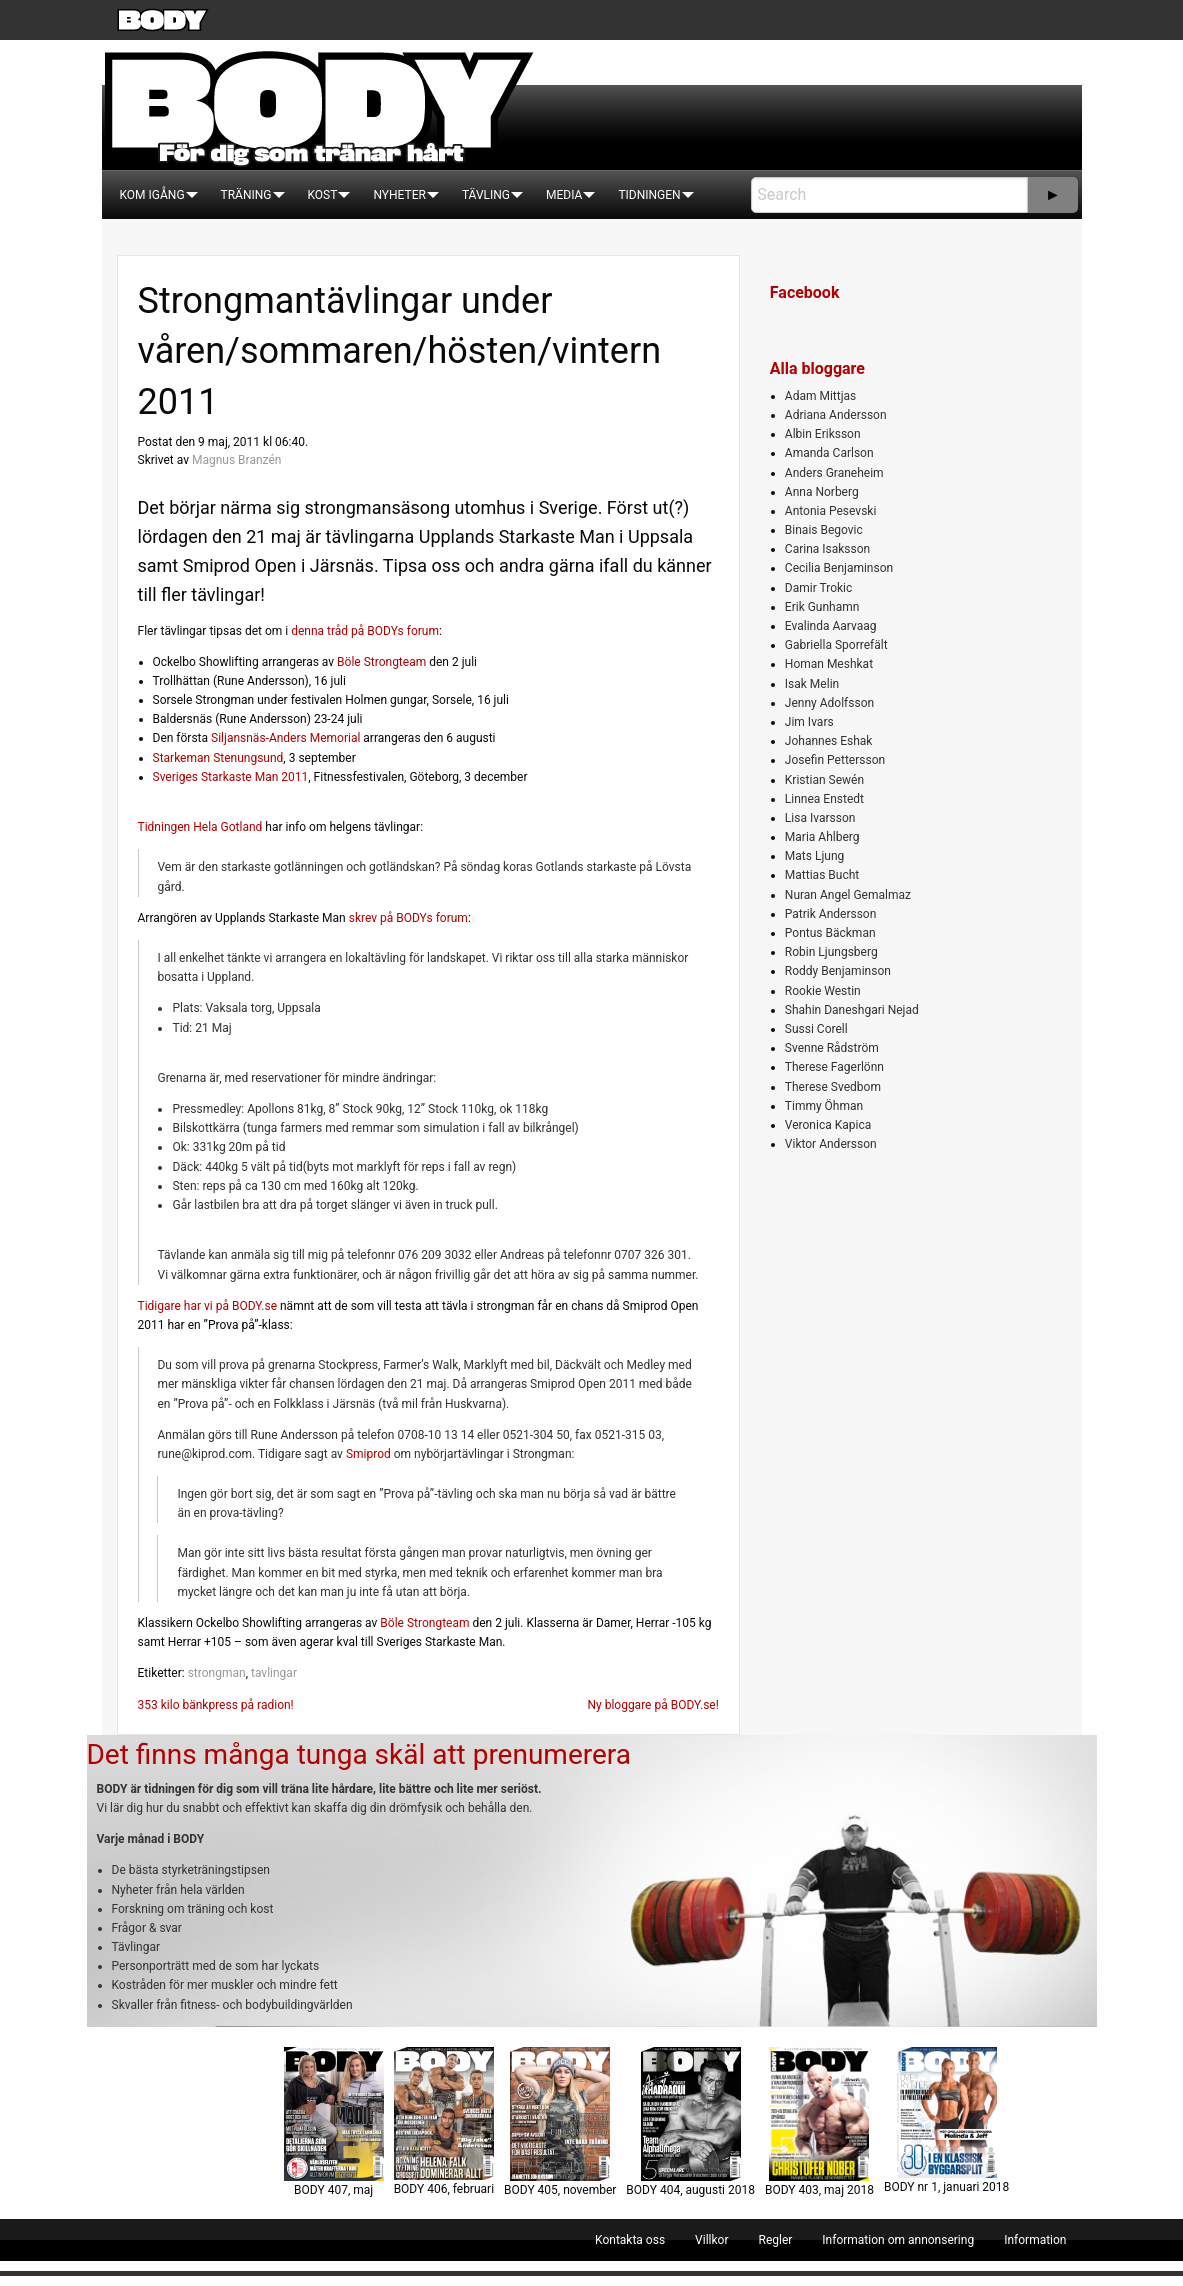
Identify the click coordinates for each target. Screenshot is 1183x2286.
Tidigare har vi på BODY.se (208, 1306)
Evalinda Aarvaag (831, 626)
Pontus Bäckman (830, 933)
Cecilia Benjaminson (839, 568)
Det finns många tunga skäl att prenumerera (359, 1754)
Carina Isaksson (827, 549)
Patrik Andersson (831, 914)
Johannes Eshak (829, 741)
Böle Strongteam (381, 662)
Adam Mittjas (820, 396)
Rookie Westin (823, 991)
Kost (323, 195)
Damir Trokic (818, 588)
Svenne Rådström (832, 1048)
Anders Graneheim (834, 473)
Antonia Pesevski (831, 511)
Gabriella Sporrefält (836, 645)
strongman (217, 1673)
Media (564, 195)
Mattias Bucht (822, 875)
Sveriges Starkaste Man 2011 (231, 777)
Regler (775, 2240)
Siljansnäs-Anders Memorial (285, 738)
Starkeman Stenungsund (218, 758)
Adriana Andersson (836, 415)
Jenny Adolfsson (829, 703)
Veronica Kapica (828, 1125)
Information (1035, 2240)
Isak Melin (812, 684)
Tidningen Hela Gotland (200, 827)
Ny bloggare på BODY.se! (652, 1705)
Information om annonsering (898, 2240)
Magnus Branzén (236, 460)
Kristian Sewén (824, 780)
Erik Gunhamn (822, 607)
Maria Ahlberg (822, 837)
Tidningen (649, 195)
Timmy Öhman (824, 1106)
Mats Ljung (814, 856)
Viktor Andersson (831, 1144)
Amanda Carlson (829, 453)
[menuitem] (152, 195)
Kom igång (152, 195)
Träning (246, 195)
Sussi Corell (816, 1029)
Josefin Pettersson (835, 760)
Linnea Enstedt (824, 799)
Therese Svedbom (833, 1087)
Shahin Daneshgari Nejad (852, 1010)
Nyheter (399, 195)
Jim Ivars (809, 722)
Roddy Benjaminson (838, 971)
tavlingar (274, 1673)
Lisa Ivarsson (820, 818)
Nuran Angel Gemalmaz (848, 895)
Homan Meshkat (829, 664)
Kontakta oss (630, 2240)
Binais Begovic (824, 530)
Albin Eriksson (823, 434)
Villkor (711, 2240)
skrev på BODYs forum (408, 918)
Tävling (486, 195)
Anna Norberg (822, 492)
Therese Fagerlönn (834, 1067)
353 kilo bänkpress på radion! (216, 1705)
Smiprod (368, 1454)
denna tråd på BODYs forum (365, 631)
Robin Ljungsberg (831, 952)
